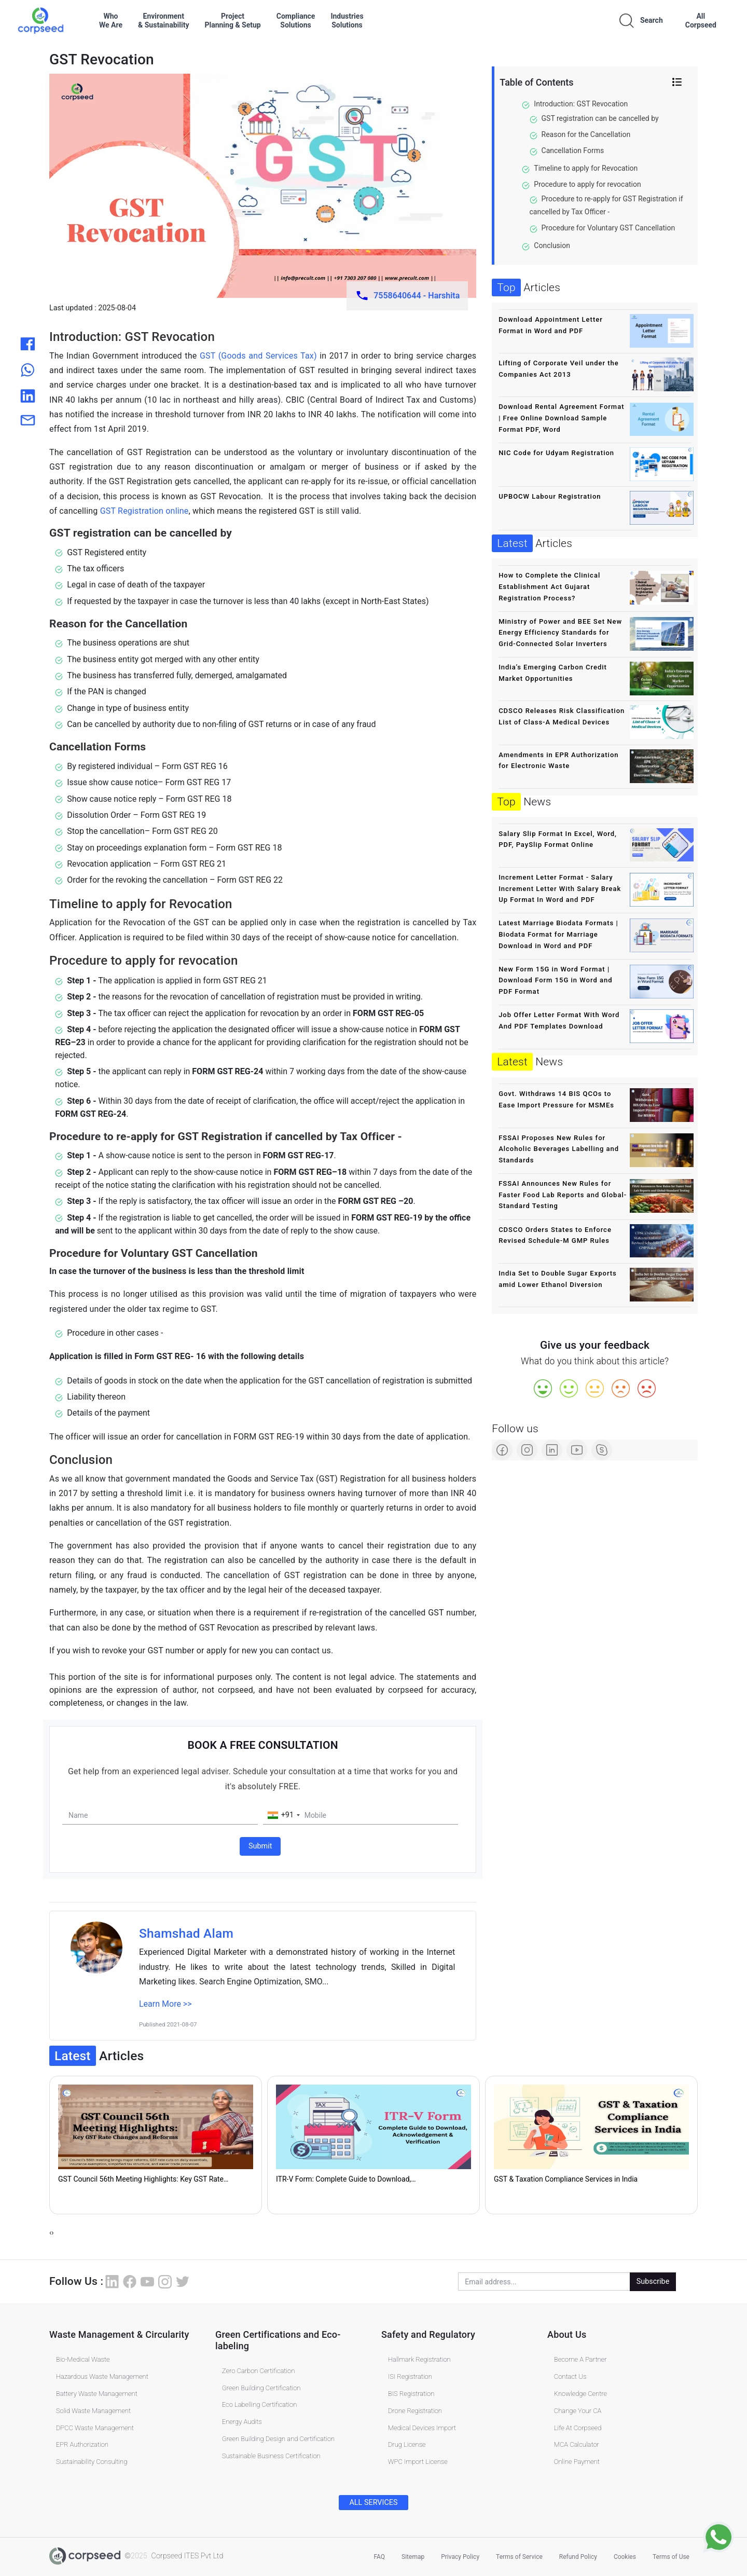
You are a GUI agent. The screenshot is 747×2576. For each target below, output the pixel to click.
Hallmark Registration (419, 2359)
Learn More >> (165, 2004)
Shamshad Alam (186, 1933)
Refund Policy (578, 2556)
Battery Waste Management (96, 2393)
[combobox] (283, 1815)
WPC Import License (418, 2461)
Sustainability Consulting (91, 2461)
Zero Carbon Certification (258, 2370)
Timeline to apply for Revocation (586, 168)
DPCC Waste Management (95, 2427)
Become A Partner (580, 2359)
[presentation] (50, 2233)
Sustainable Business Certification (271, 2456)
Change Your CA (578, 2410)
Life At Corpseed (578, 2427)
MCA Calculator (576, 2444)
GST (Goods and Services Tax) (256, 356)
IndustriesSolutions (346, 20)
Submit (260, 1846)
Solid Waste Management (93, 2410)
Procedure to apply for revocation (587, 184)
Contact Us (570, 2376)
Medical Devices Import (422, 2427)
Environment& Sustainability (163, 20)
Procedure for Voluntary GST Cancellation (608, 228)
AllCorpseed (700, 20)
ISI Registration (410, 2376)
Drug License (407, 2444)
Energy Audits (242, 2422)
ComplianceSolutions (295, 20)
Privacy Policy (460, 2556)
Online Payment (577, 2461)
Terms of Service (519, 2556)
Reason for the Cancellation (586, 134)
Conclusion (552, 245)
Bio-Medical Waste (83, 2359)
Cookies (625, 2556)
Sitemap (413, 2556)
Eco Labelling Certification (259, 2404)
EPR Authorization (82, 2444)
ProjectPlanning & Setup (232, 20)
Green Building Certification (261, 2387)
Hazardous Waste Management (102, 2376)
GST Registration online (144, 511)
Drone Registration (415, 2410)
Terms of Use (671, 2556)
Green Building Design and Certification (278, 2439)
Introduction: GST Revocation (581, 104)
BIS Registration (411, 2393)
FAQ (379, 2556)
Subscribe (653, 2281)
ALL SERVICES (373, 2502)
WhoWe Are (110, 20)
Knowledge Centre (580, 2393)
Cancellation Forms (573, 150)
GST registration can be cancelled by (600, 118)
